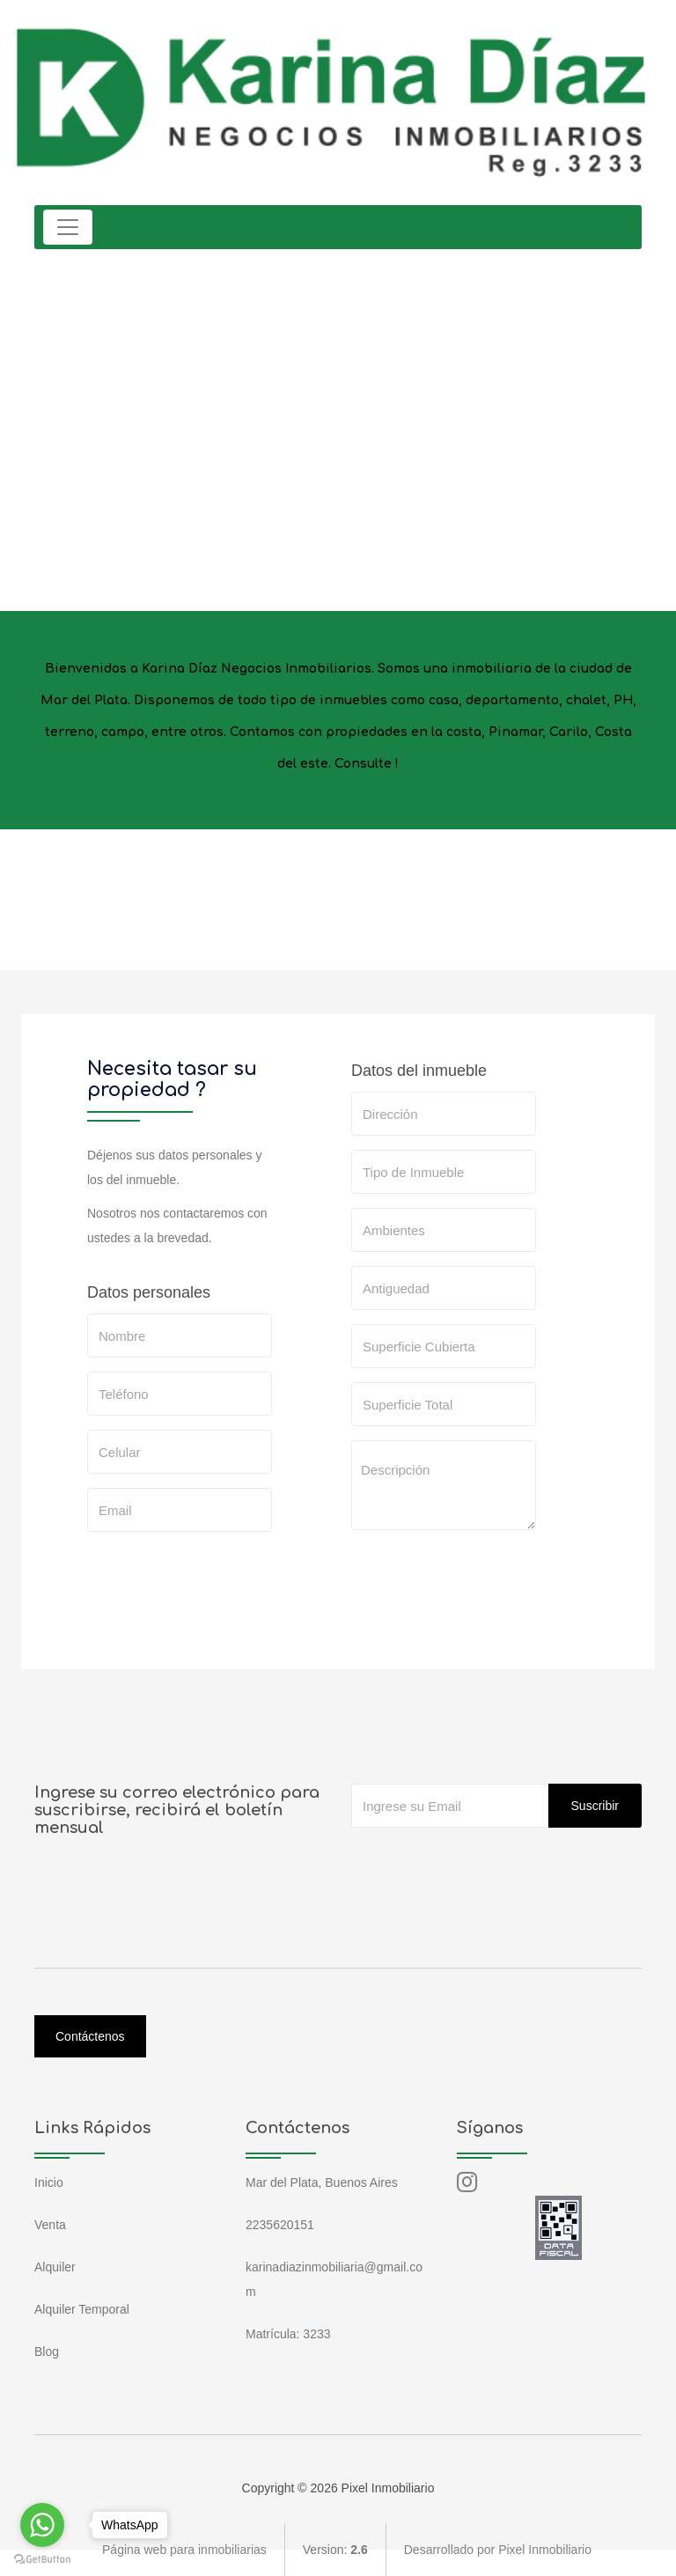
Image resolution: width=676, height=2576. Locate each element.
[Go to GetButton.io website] (42, 2558)
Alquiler (55, 2267)
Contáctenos (90, 2036)
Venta (50, 2225)
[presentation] (485, 1578)
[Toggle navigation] (67, 227)
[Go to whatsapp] (42, 2525)
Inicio (48, 2182)
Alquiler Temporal (81, 2309)
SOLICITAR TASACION (437, 1634)
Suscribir (595, 1806)
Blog (46, 2351)
